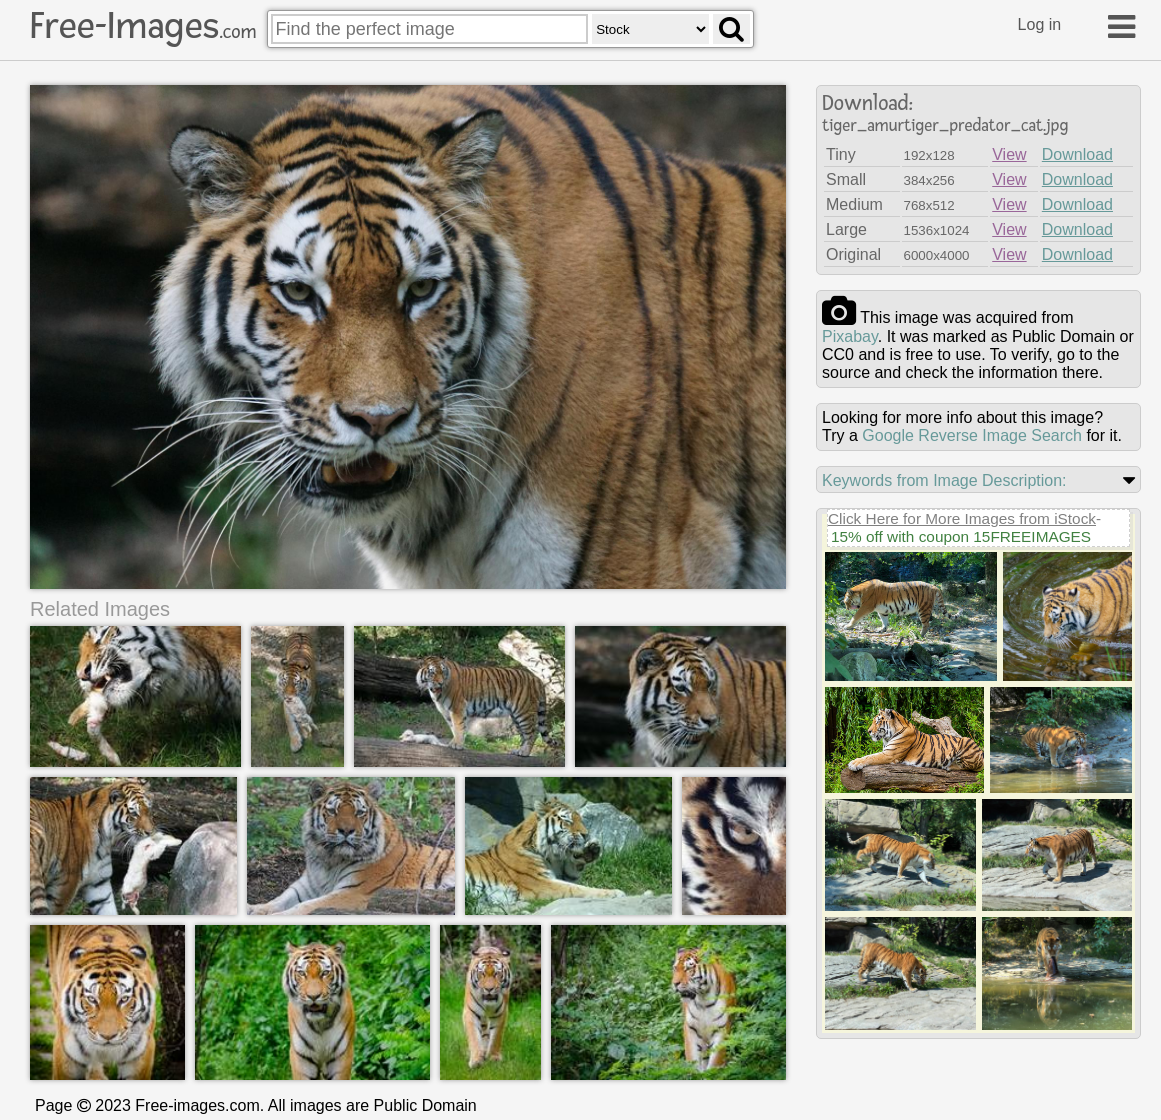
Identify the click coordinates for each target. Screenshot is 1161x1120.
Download (1077, 154)
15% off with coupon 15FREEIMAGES (961, 536)
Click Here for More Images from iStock (962, 518)
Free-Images (143, 26)
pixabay (850, 336)
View (1009, 154)
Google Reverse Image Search (972, 435)
